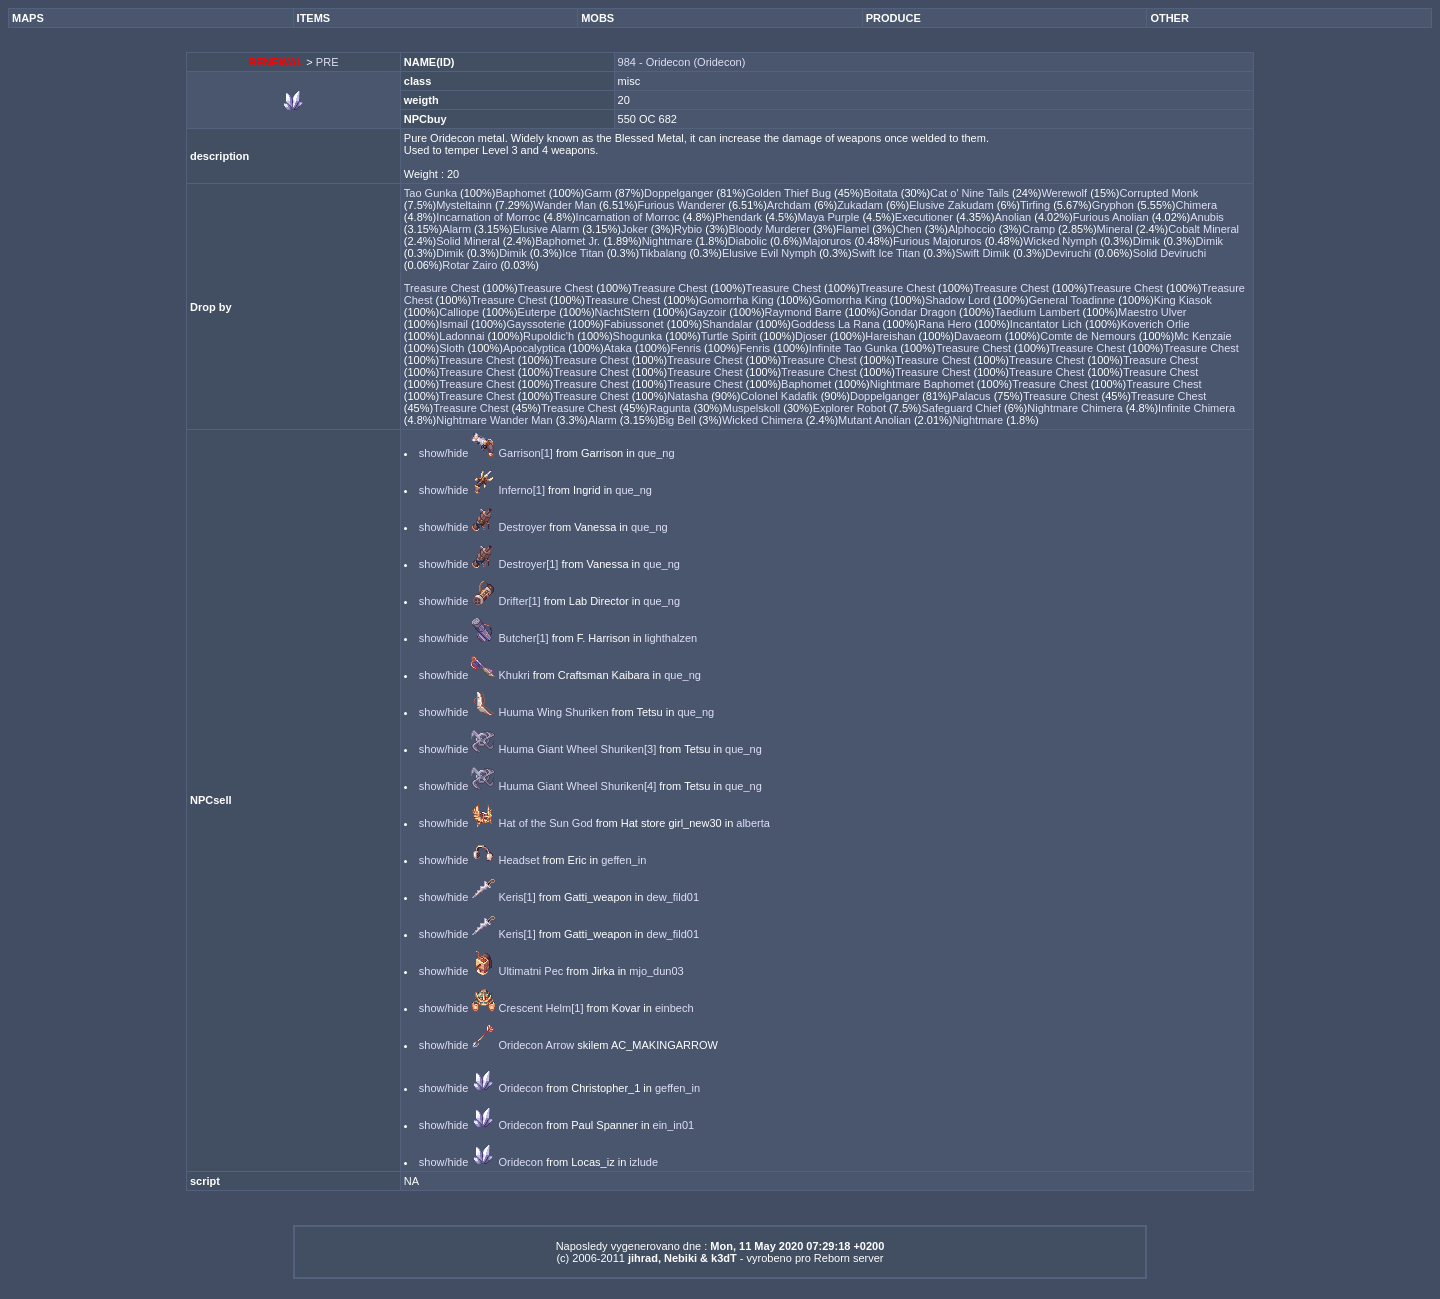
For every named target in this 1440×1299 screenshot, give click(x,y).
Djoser (812, 336)
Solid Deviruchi (1169, 253)
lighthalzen (671, 638)
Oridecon (520, 1088)
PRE (327, 62)
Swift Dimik (983, 253)
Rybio (689, 229)
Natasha (689, 396)
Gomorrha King (738, 300)
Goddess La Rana (837, 324)
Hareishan (891, 336)
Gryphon (1114, 205)
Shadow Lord (959, 300)
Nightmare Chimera (1076, 408)
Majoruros (828, 241)
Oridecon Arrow (536, 1045)
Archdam (790, 205)
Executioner (925, 217)
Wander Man (566, 205)
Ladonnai (463, 336)
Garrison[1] (525, 453)
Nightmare (669, 241)
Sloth (453, 348)
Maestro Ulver (1152, 312)
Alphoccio (973, 229)
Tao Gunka (432, 193)
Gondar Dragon (919, 312)
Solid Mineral (469, 241)
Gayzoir (708, 312)
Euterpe (539, 312)
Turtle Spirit (730, 336)
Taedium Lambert (1039, 312)
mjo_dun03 (656, 971)
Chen (909, 229)
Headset (518, 860)
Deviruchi (1069, 253)
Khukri (513, 675)
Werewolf (1065, 193)
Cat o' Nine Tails (971, 193)
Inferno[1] (521, 490)
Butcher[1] (523, 638)
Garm (599, 193)
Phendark (740, 217)
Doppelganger (680, 193)
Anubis (1207, 217)
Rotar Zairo (471, 265)
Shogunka (639, 336)
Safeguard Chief (962, 408)
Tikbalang (664, 253)
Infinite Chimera (1196, 408)
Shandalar (728, 324)
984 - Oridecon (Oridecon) (682, 62)
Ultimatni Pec (530, 971)
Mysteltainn (465, 205)
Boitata (881, 193)
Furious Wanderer (683, 205)
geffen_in (623, 860)
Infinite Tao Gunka (855, 348)
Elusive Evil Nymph (770, 253)
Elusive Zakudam (952, 205)
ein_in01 (674, 1125)
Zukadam (861, 205)
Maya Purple (830, 217)
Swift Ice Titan (888, 253)
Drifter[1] (519, 601)
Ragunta (671, 408)
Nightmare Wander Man (495, 420)
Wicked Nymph (1061, 241)
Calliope (460, 312)
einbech (674, 1008)
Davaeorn (979, 336)
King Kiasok (1183, 300)
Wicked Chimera (764, 420)
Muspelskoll (753, 408)
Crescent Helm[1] (540, 1008)
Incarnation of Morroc (489, 217)
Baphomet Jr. (569, 241)
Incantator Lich (1047, 324)
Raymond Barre (805, 312)
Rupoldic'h (550, 336)
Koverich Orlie (1155, 324)
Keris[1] (516, 897)
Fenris (687, 348)
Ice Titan (584, 253)
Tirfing (1036, 205)
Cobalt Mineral (1203, 229)
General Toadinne (1074, 300)
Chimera (1196, 205)
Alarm (458, 229)
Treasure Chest (443, 288)
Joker (636, 229)
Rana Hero (946, 324)
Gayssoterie (538, 324)
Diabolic (749, 241)
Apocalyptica (535, 348)
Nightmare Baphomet (923, 384)
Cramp (1040, 229)
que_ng (656, 453)
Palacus (972, 396)
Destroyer (522, 527)
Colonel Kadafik (781, 396)
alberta (753, 823)
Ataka (619, 348)
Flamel (854, 229)
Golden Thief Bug (790, 193)
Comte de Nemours (1089, 336)
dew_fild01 (672, 897)
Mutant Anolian (876, 420)
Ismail (455, 324)
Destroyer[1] (528, 564)
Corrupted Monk (1158, 193)
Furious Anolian (1112, 217)
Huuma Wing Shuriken (553, 712)
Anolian (1014, 217)
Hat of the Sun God (545, 823)
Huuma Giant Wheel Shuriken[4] (577, 786)
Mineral (1116, 229)
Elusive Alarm (548, 229)
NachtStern (624, 312)
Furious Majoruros (939, 241)
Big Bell (678, 420)
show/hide (444, 453)
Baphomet (522, 193)
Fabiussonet (635, 324)
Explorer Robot (851, 408)
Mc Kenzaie (1202, 336)
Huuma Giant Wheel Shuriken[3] (577, 749)
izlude (643, 1162)
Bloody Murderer (771, 229)
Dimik (1148, 241)
